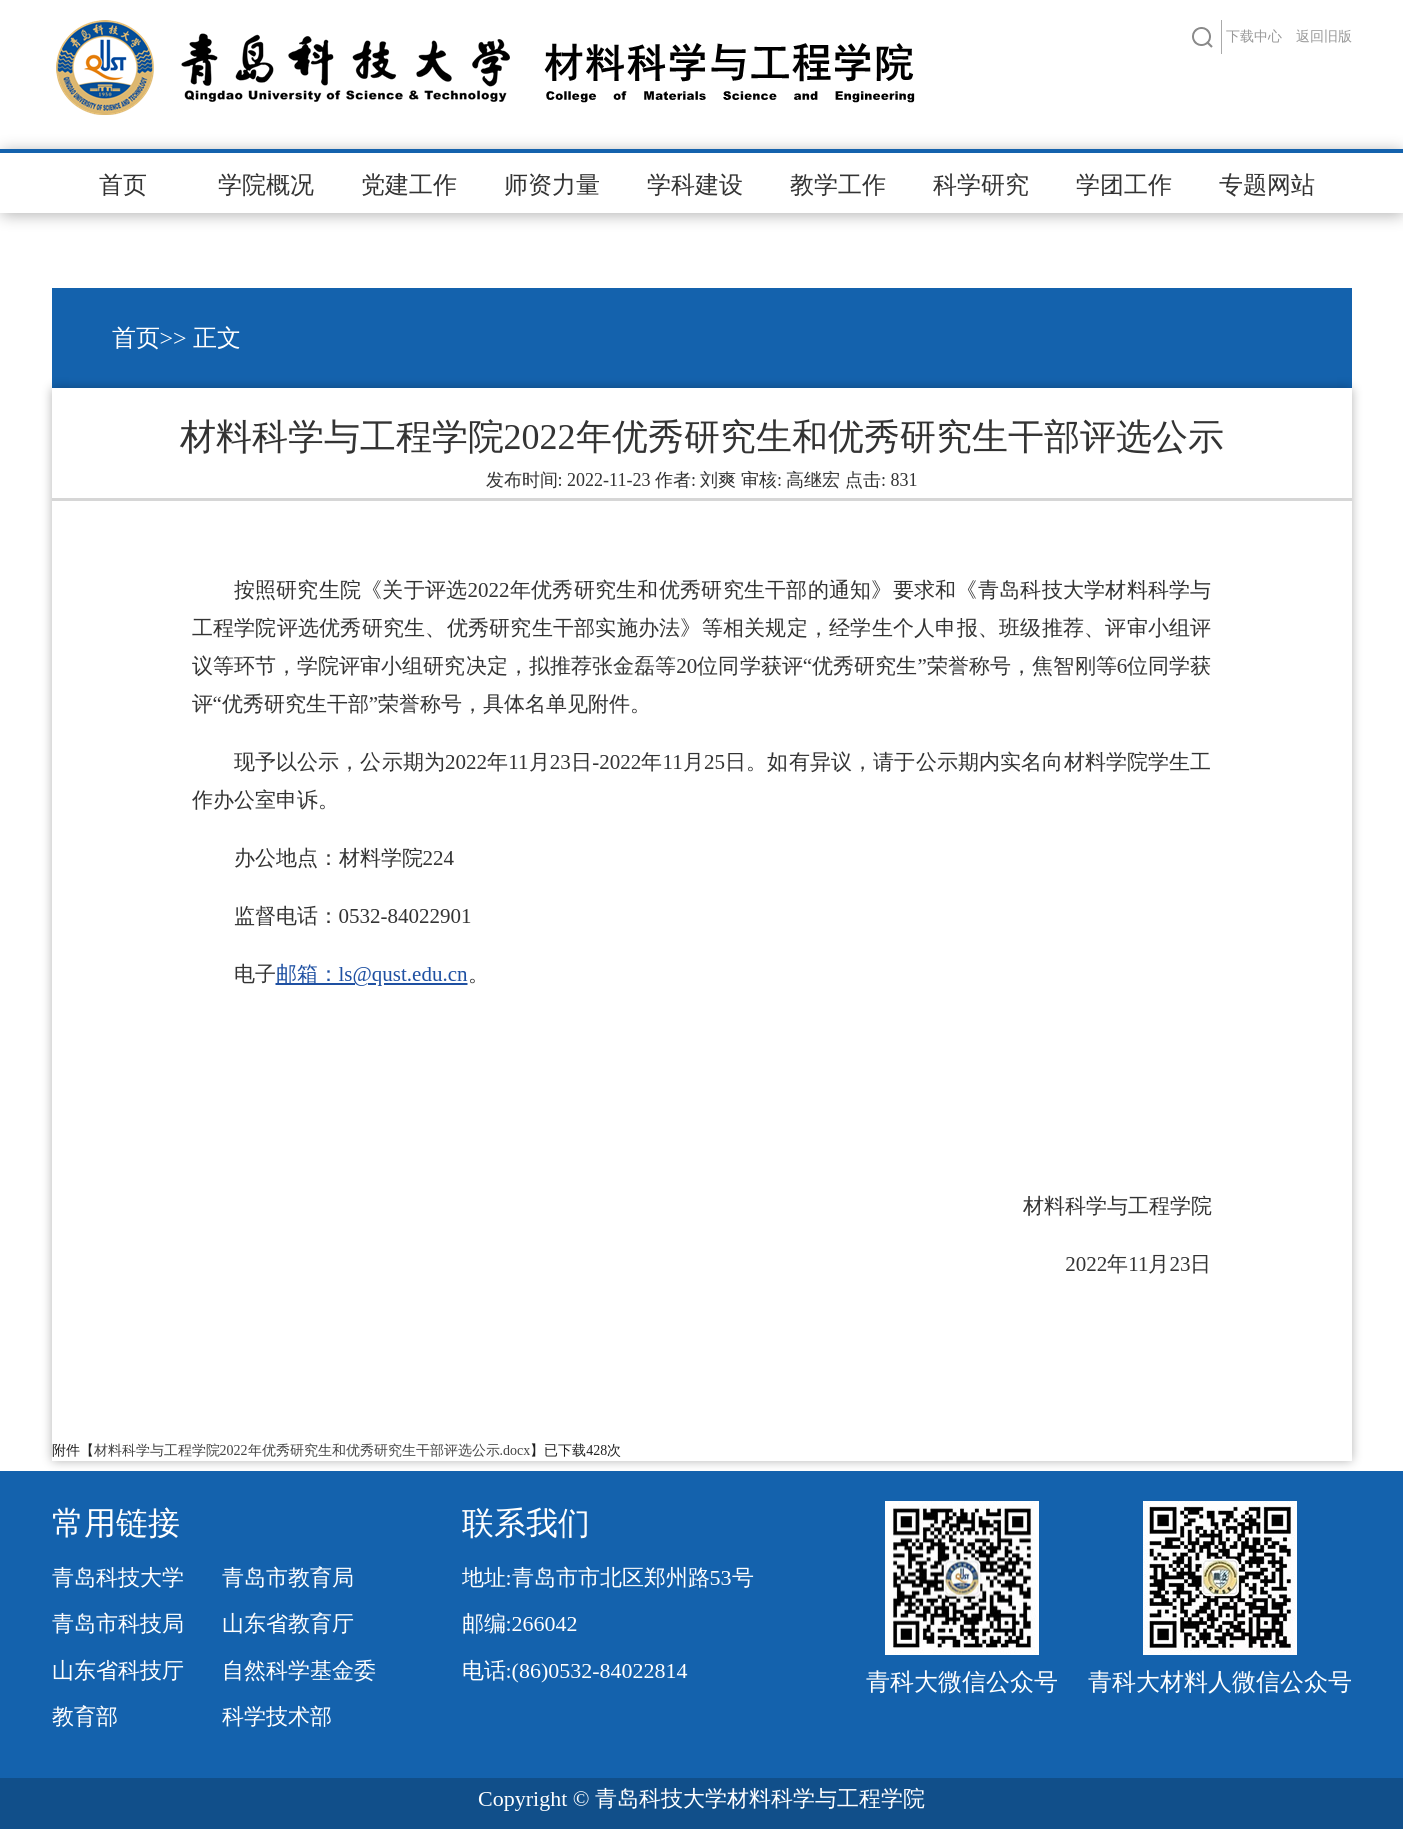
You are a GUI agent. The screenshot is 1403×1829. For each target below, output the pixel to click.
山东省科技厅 (118, 1670)
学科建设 (695, 185)
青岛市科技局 (118, 1623)
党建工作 (409, 185)
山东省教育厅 (288, 1623)
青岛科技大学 (118, 1577)
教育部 (85, 1716)
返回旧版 (1324, 36)
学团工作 (1124, 185)
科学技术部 (277, 1716)
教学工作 (838, 185)
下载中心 (1254, 36)
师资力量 (552, 185)
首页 (123, 185)
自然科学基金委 (299, 1670)
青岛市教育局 (288, 1577)
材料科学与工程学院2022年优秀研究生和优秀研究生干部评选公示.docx (312, 1450)
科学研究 (981, 185)
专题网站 (1267, 185)
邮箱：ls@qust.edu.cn (372, 974)
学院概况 (266, 185)
